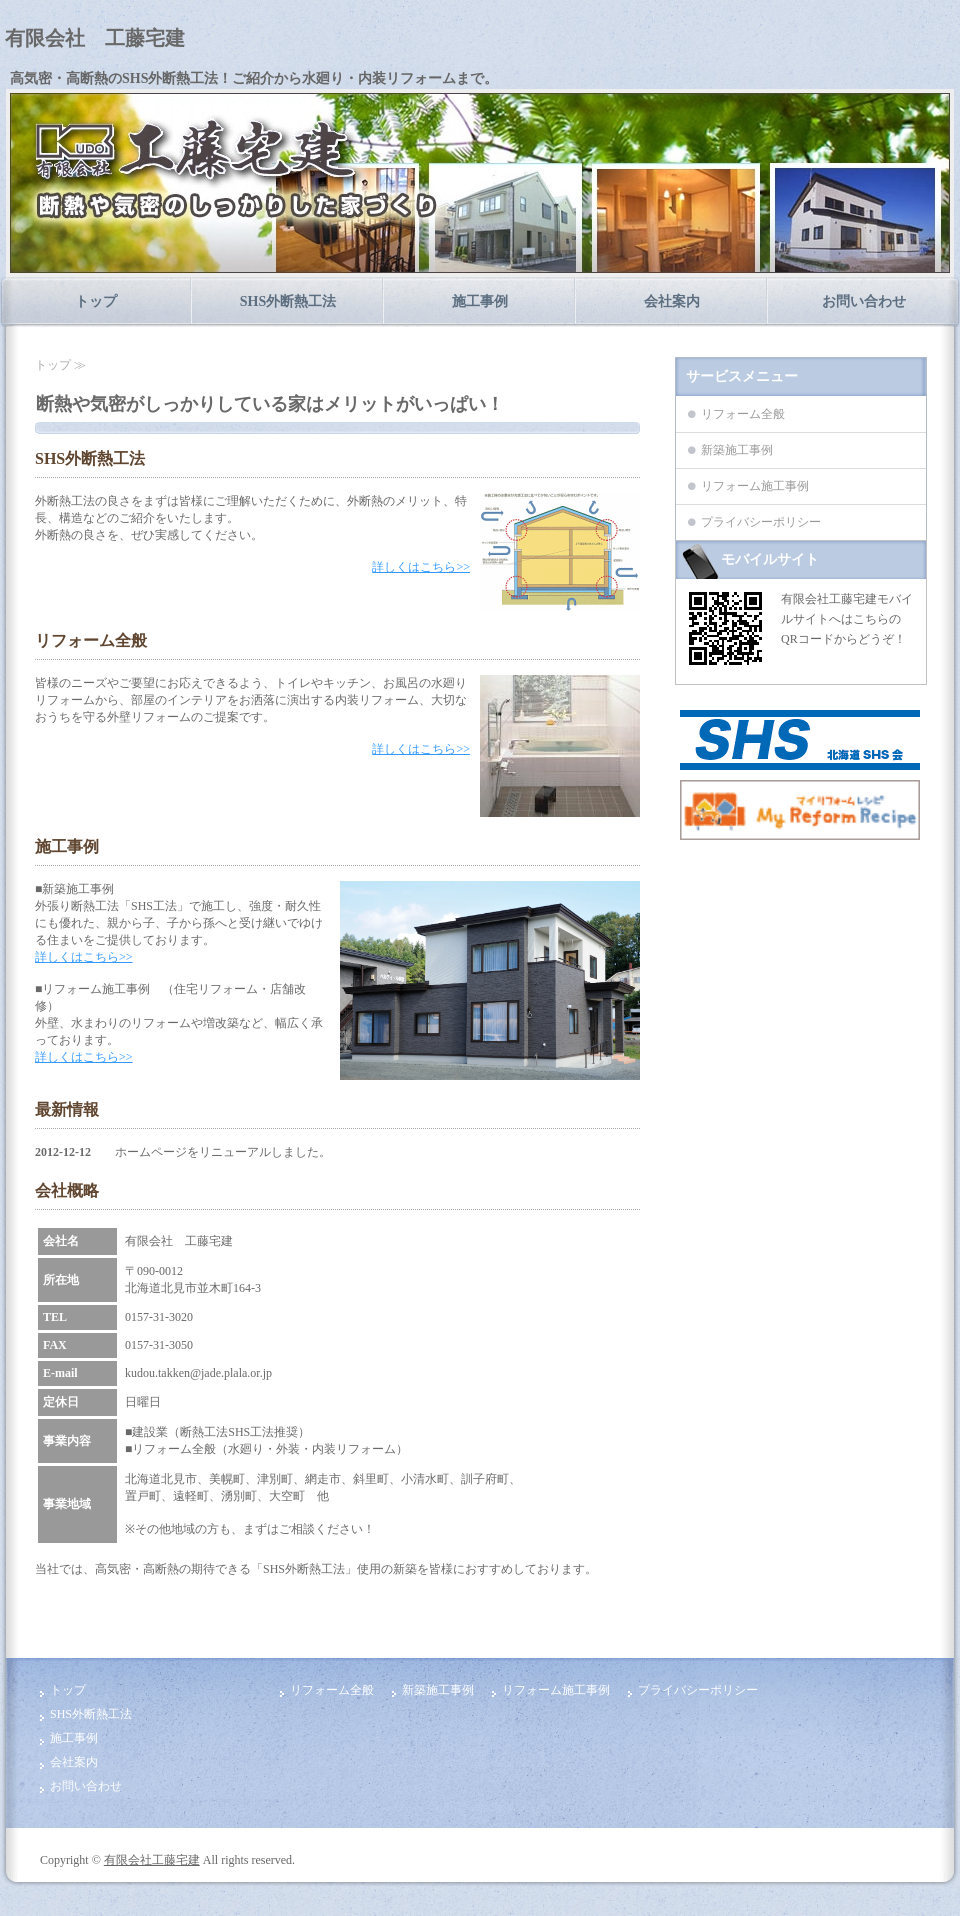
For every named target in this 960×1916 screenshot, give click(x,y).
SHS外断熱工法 (288, 301)
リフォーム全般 (743, 414)
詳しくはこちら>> (421, 567)
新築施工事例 (737, 450)
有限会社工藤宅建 (152, 1860)
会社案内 (672, 301)
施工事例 (480, 301)
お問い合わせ (864, 301)
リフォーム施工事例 (755, 486)
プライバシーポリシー (761, 522)
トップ (96, 301)
